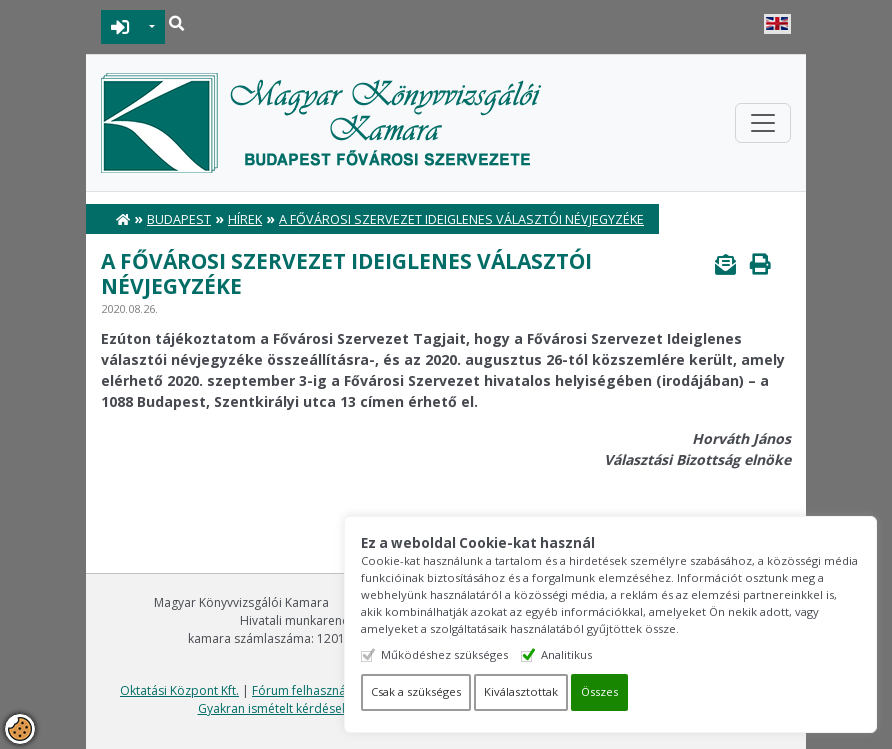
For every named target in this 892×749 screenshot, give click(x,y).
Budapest (179, 219)
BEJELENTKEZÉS (120, 27)
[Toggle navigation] (763, 123)
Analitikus (598, 654)
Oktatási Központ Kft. (179, 690)
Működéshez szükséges (476, 654)
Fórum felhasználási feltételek (336, 690)
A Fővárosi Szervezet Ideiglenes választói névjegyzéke (461, 219)
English (777, 24)
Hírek (245, 219)
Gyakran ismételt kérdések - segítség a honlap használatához (370, 708)
